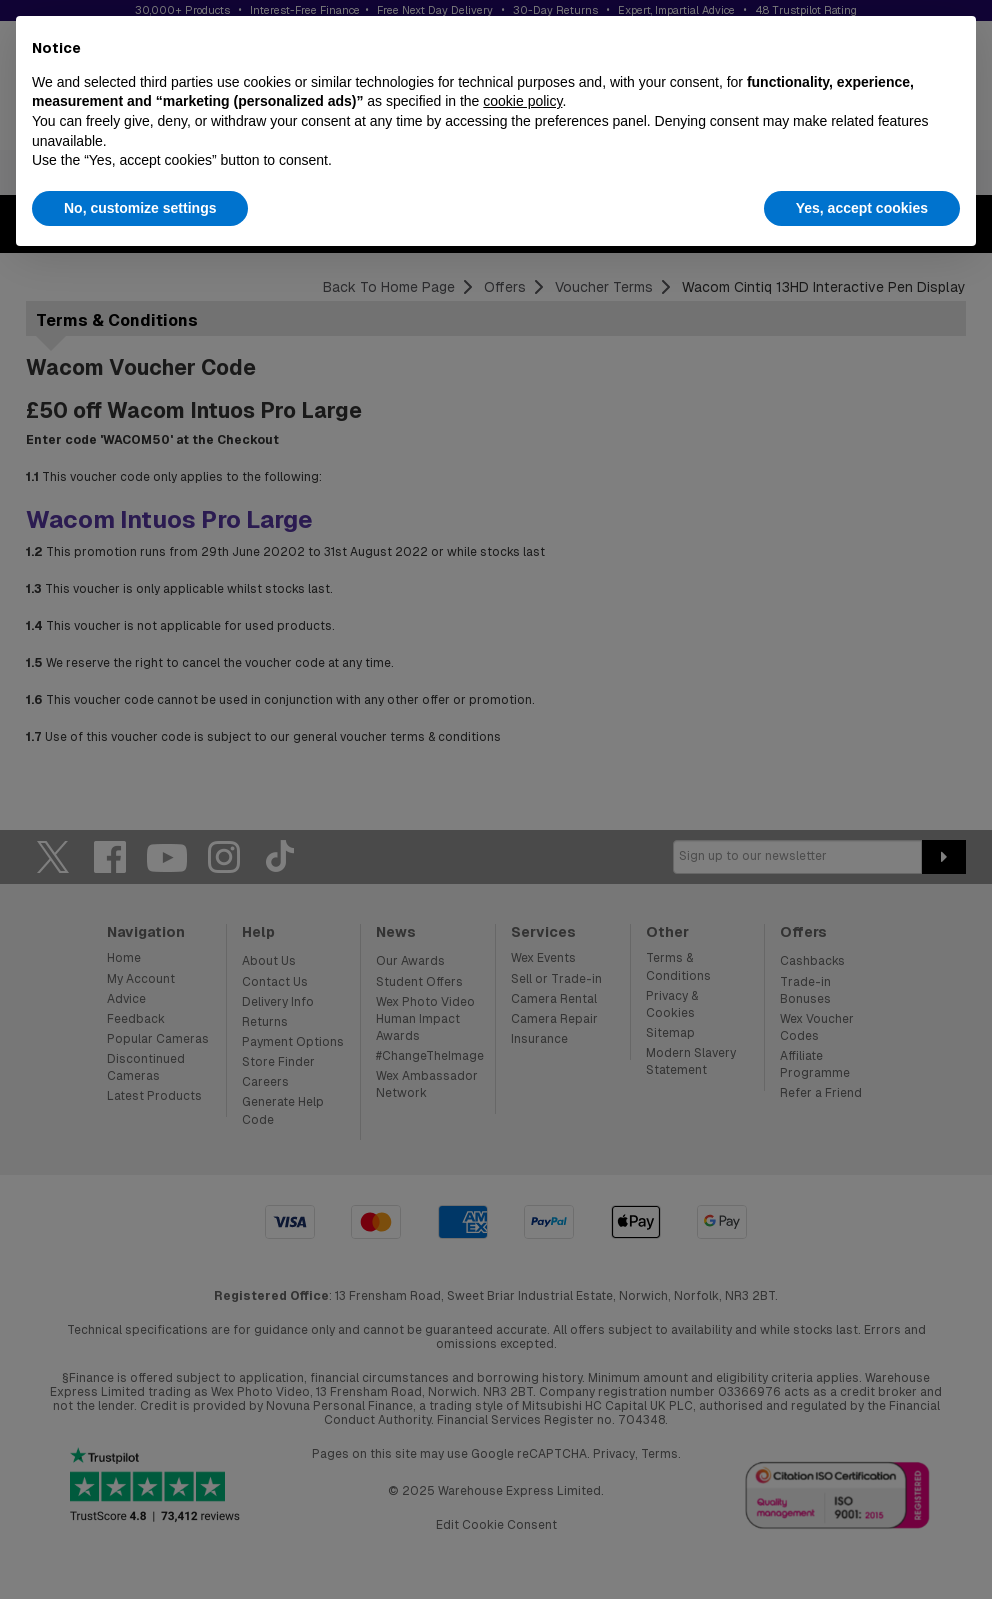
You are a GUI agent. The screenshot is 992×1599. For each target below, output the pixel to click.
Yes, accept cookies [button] (862, 208)
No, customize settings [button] (140, 208)
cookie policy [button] (522, 101)
